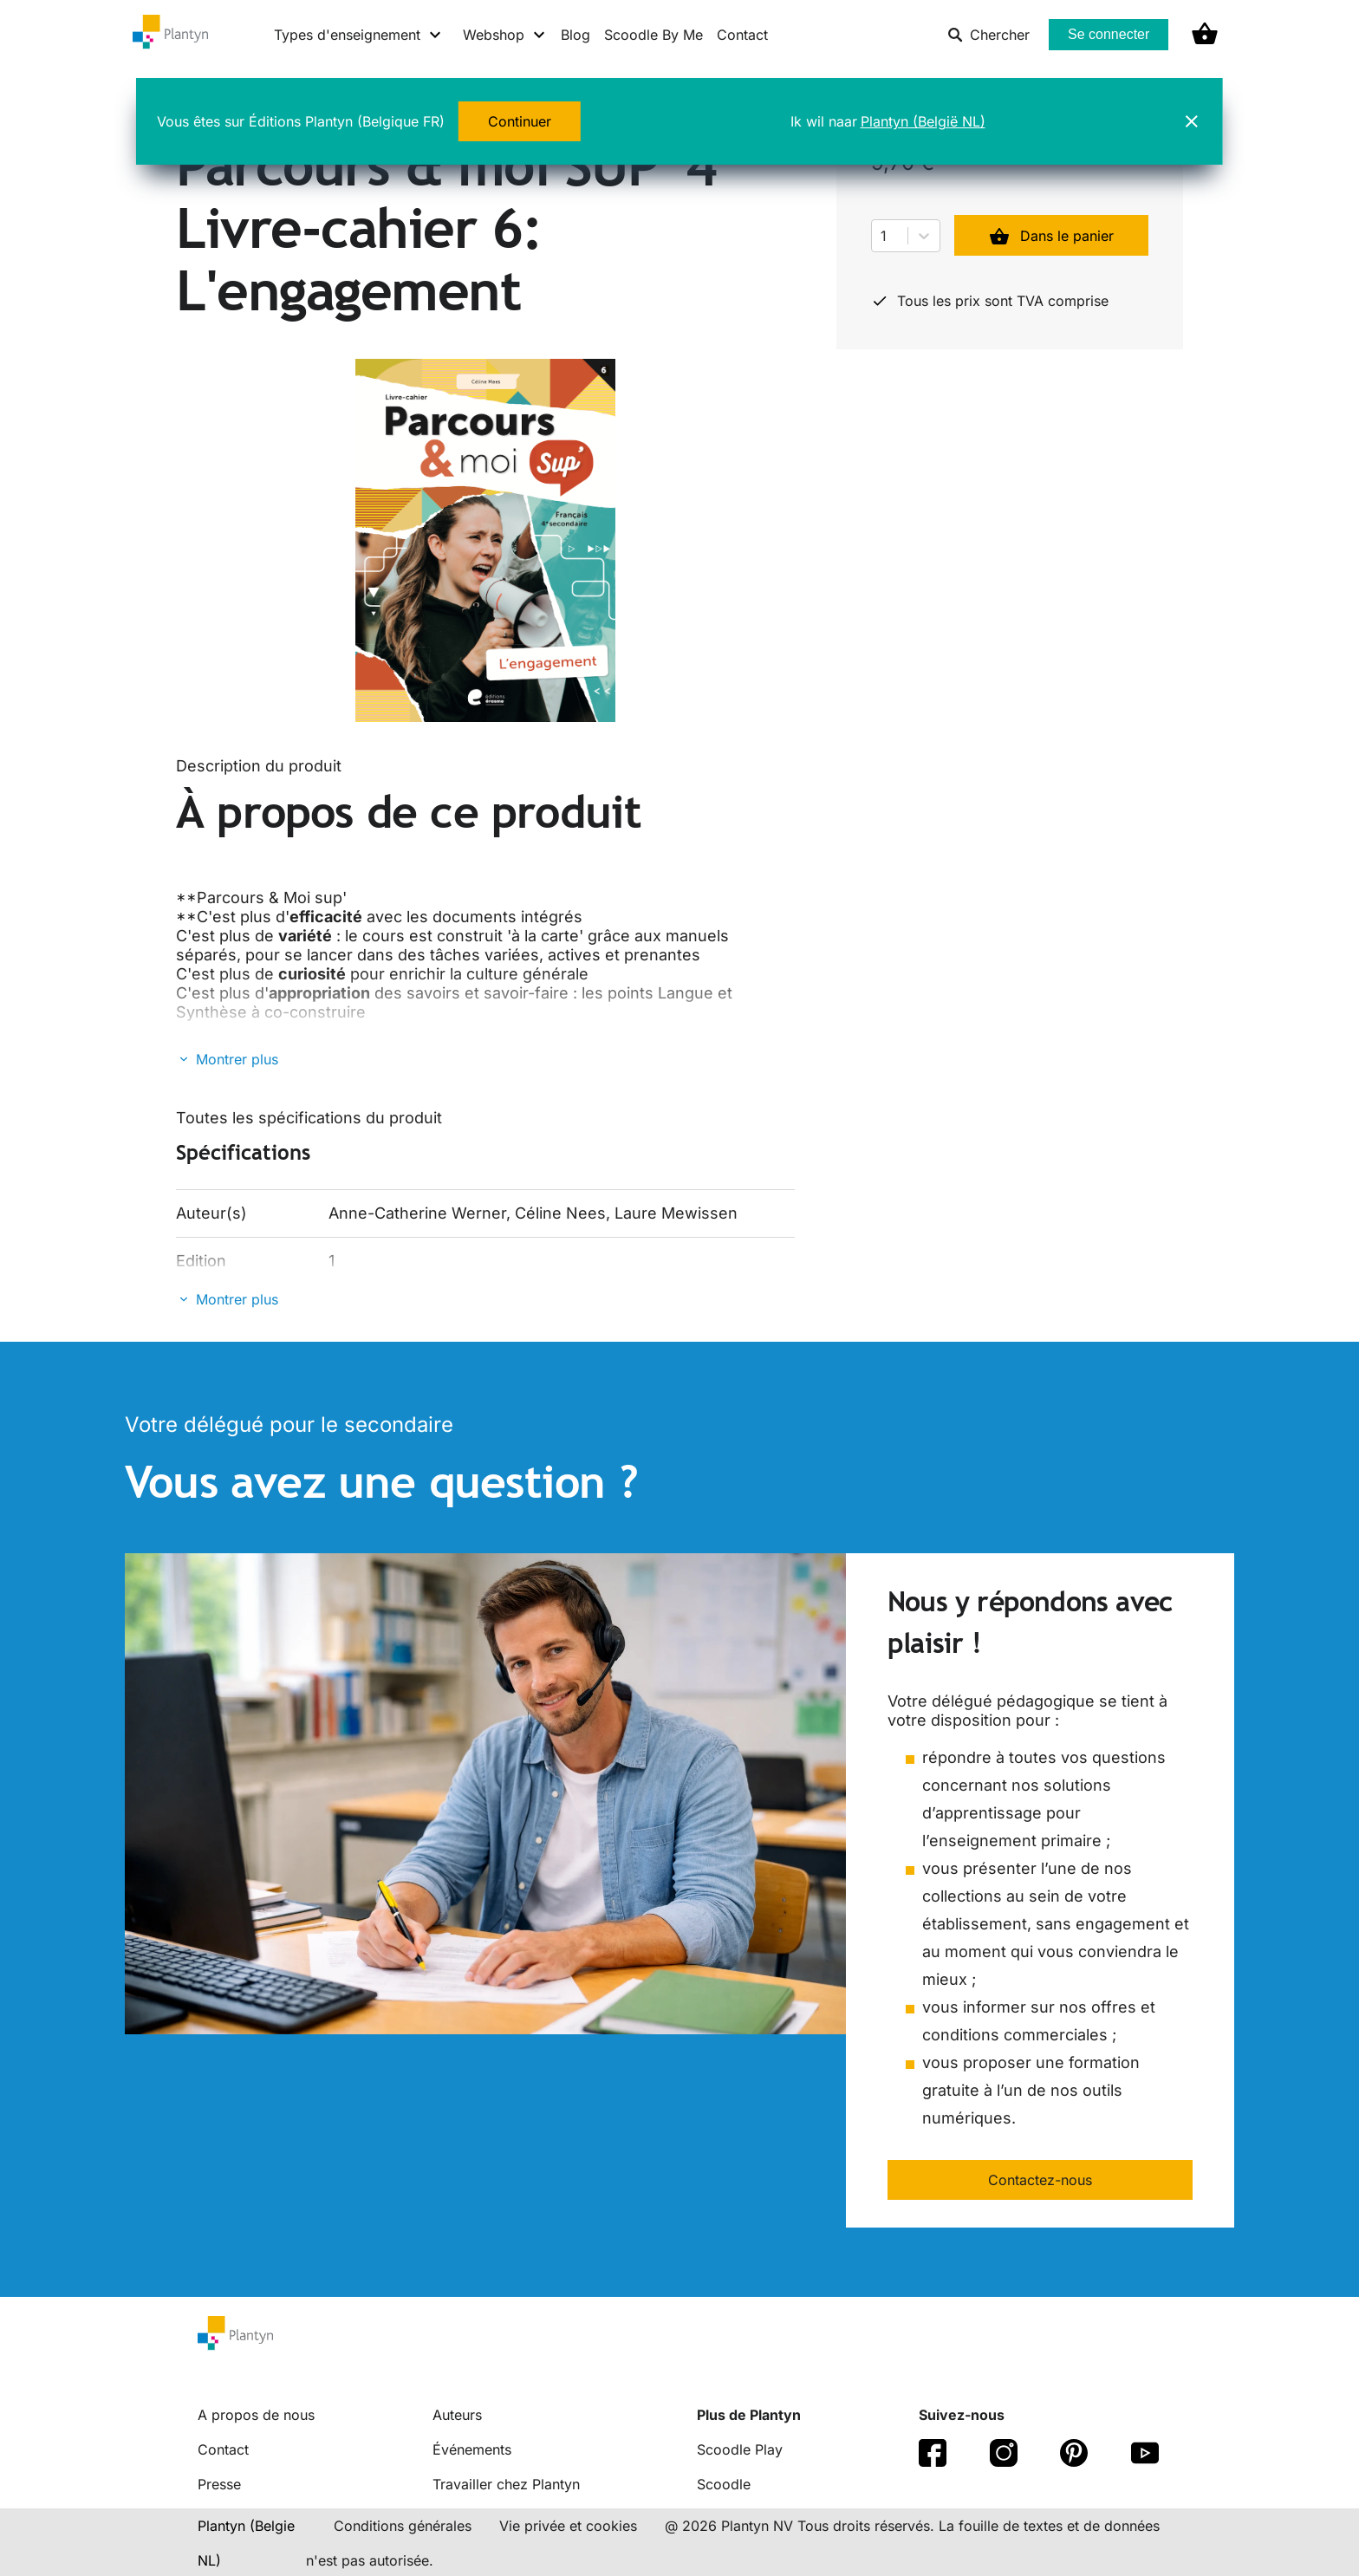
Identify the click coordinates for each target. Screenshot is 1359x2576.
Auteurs (457, 2414)
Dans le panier (1051, 235)
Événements (471, 2449)
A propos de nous (256, 2414)
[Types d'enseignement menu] (358, 34)
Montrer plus (237, 1059)
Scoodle (724, 2484)
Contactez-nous (1040, 2180)
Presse (219, 2484)
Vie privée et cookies (568, 2525)
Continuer (519, 121)
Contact (742, 34)
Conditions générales (402, 2525)
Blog (575, 34)
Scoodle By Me (653, 34)
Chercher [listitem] (988, 34)
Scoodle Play (740, 2449)
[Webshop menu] (505, 34)
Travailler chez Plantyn (506, 2484)
